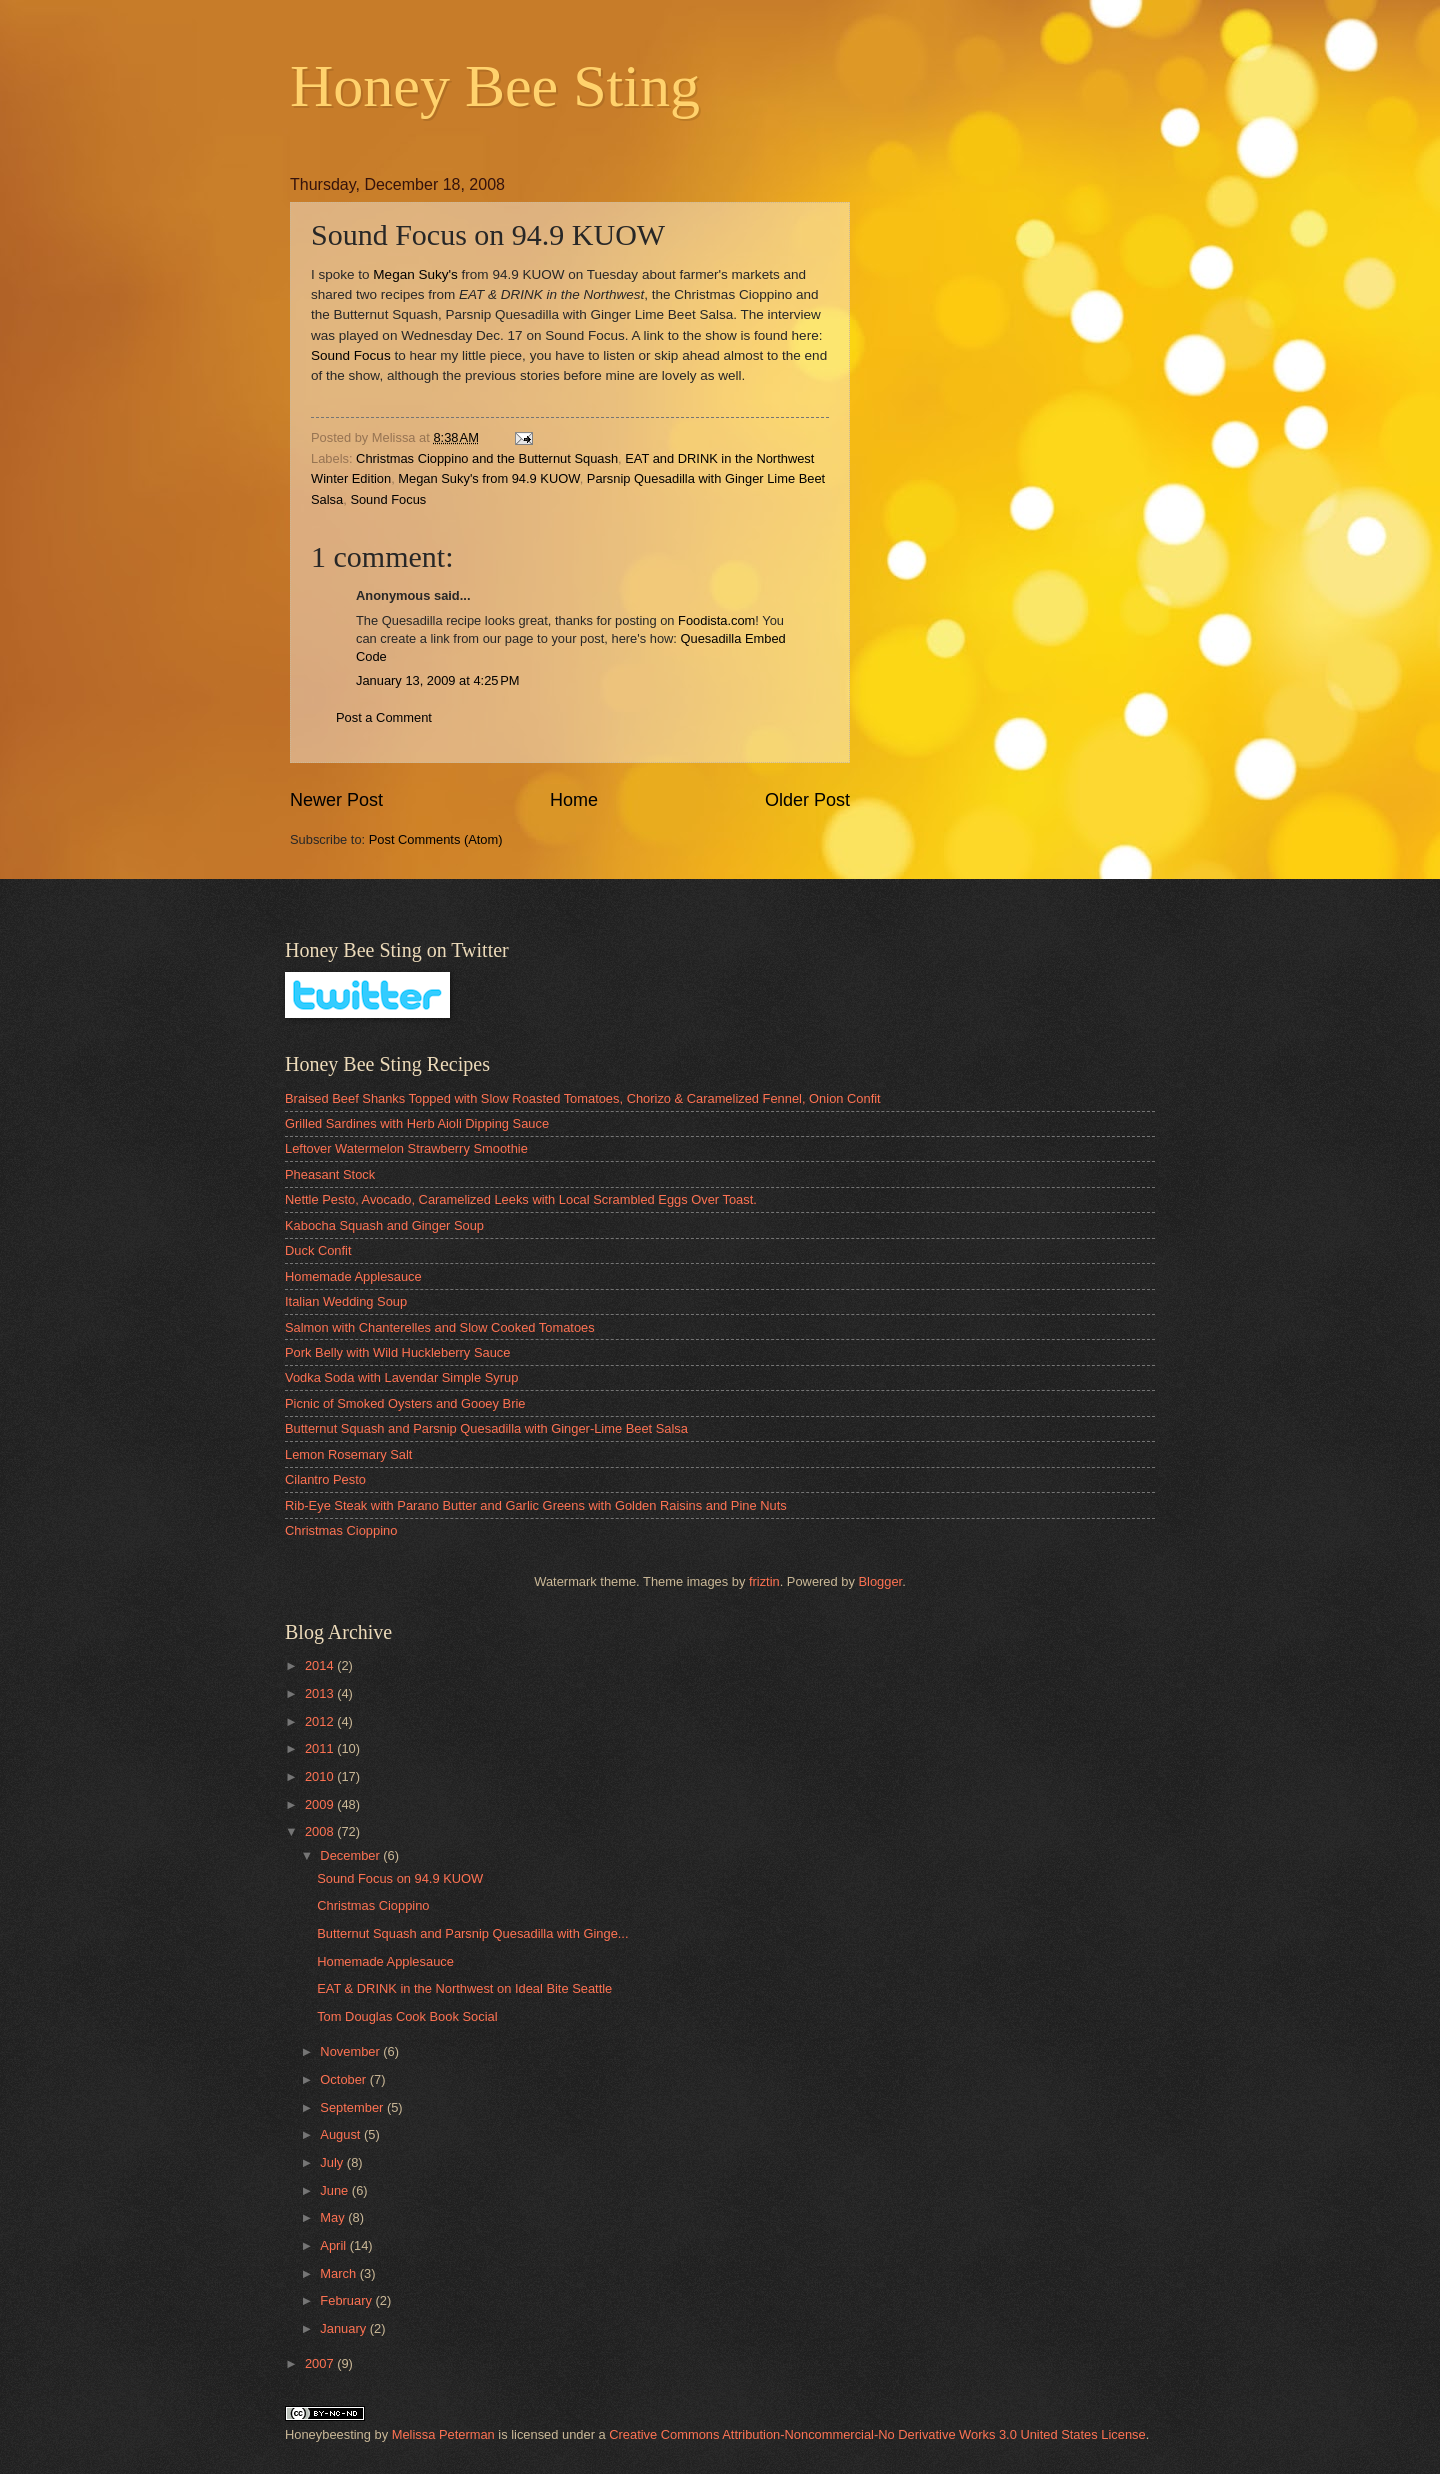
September (353, 2107)
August (342, 2134)
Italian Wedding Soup (346, 1301)
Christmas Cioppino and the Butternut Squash (487, 458)
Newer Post (336, 800)
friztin (764, 1581)
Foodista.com (716, 620)
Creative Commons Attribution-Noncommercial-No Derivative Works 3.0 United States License (877, 2434)
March (339, 2273)
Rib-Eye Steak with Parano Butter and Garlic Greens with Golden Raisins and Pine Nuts (536, 1505)
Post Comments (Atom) (436, 839)
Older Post (807, 800)
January (344, 2328)
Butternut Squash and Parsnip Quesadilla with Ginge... (472, 1933)
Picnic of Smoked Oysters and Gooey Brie (405, 1403)
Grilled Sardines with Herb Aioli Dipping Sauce (417, 1123)
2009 (321, 1804)
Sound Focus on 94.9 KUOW (400, 1878)
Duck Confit (318, 1250)
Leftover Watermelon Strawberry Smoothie (406, 1148)
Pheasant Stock (330, 1174)
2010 (321, 1776)
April (334, 2245)
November (351, 2051)
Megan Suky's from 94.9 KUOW (488, 478)
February (347, 2300)
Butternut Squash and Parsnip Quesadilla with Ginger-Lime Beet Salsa (486, 1428)
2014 (321, 1665)
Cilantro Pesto (325, 1479)
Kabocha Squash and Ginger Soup (384, 1225)
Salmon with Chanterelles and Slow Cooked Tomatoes (440, 1327)
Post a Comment (384, 717)
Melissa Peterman (443, 2434)
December (351, 1855)
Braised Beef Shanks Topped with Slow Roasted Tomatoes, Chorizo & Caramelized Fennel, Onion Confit (583, 1098)
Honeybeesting (328, 2434)
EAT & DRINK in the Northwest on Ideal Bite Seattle (464, 1988)
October (344, 2079)
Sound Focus (351, 355)
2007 (321, 2363)
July (333, 2162)
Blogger (880, 1581)
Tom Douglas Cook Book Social (407, 2016)
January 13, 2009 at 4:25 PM (438, 680)
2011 (321, 1748)
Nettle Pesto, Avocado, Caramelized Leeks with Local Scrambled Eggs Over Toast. (521, 1199)
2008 (321, 1831)
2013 (321, 1693)
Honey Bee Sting (495, 86)
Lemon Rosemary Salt (348, 1454)
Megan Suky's (417, 274)
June (336, 2190)
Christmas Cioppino (341, 1530)
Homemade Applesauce (353, 1276)
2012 (321, 1721)
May (334, 2217)
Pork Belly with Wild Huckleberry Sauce (397, 1352)
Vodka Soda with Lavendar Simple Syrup (401, 1377)
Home (574, 800)
